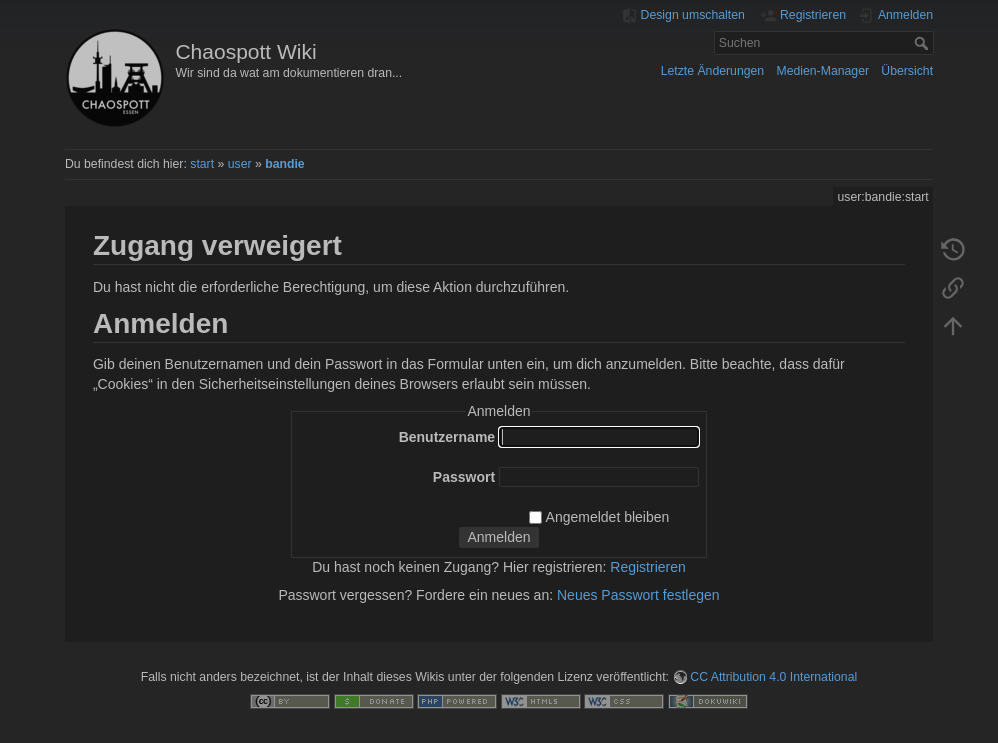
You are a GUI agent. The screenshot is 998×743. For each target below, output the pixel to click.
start (202, 164)
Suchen (923, 43)
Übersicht (907, 71)
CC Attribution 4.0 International (773, 677)
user (240, 164)
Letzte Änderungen (713, 71)
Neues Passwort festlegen (638, 595)
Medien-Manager (822, 71)
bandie (284, 164)
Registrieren (647, 567)
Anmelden (498, 537)
